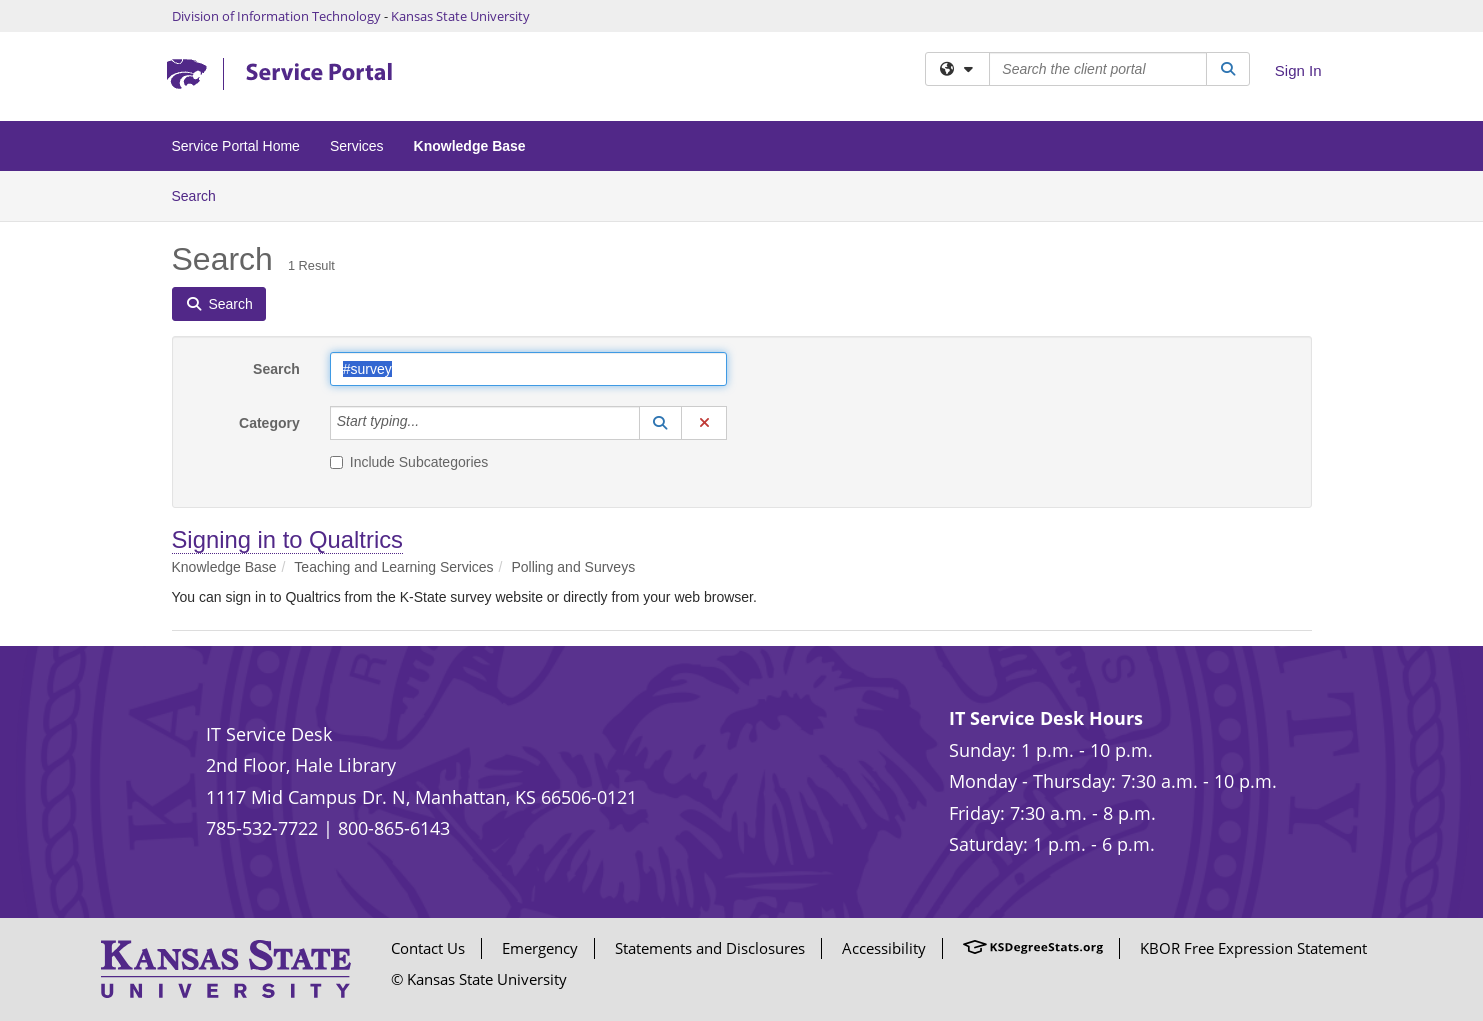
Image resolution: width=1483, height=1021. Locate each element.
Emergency (540, 948)
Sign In (1298, 70)
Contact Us (428, 948)
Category (269, 423)
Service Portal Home (236, 146)
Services (357, 146)
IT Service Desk (269, 734)
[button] (661, 423)
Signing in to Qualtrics (287, 539)
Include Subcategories (409, 462)
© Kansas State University (479, 979)
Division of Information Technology (276, 16)
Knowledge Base (470, 146)
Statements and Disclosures (710, 948)
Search (201, 194)
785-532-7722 (262, 828)
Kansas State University (460, 16)
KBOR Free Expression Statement (1253, 948)
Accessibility (884, 948)
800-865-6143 (394, 828)
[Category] (430, 423)
